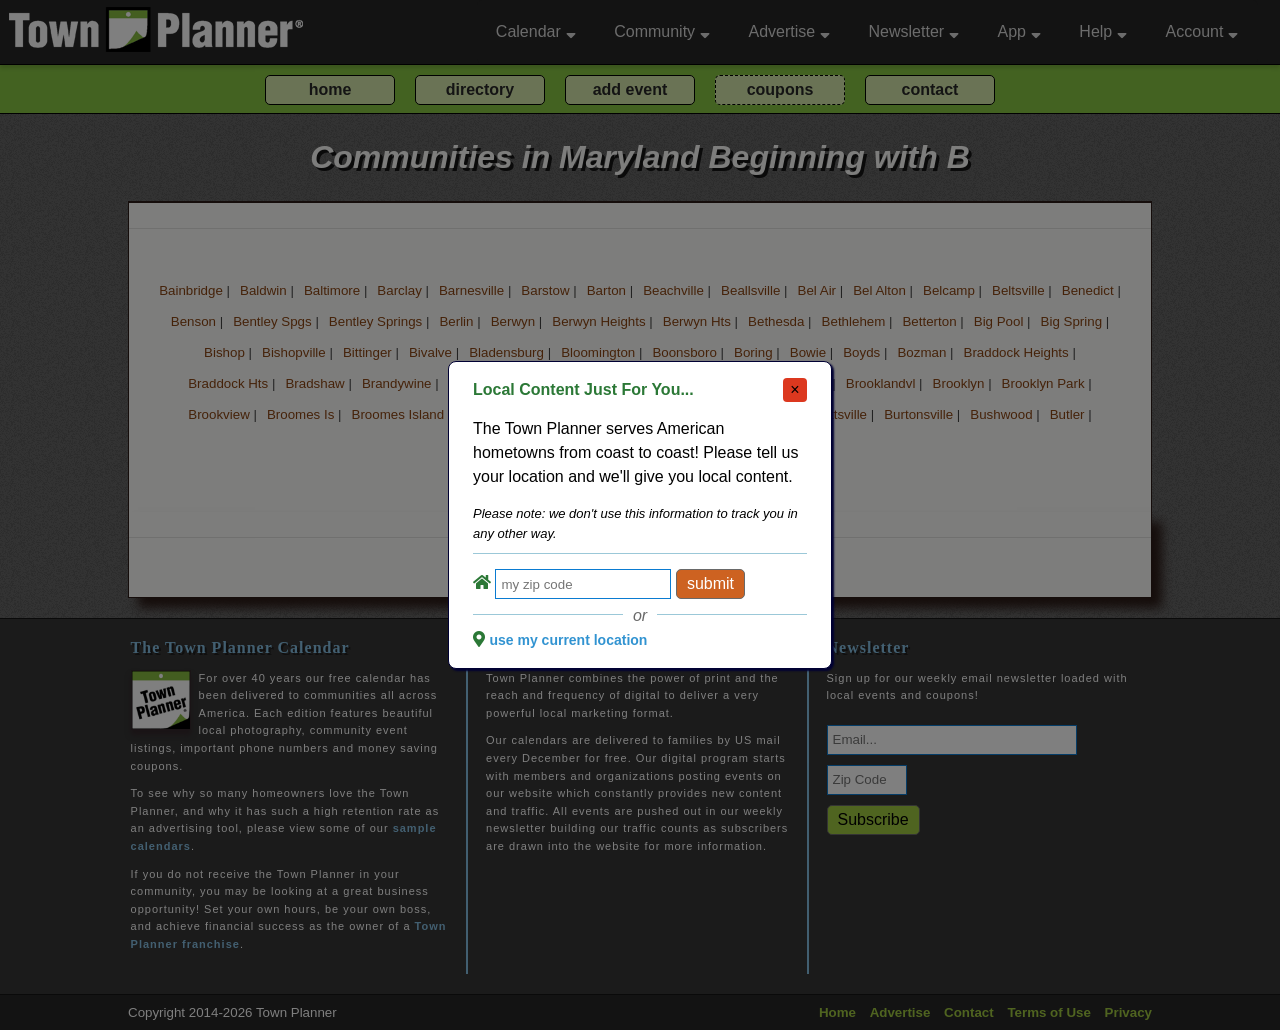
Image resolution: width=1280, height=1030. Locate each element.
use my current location (568, 640)
